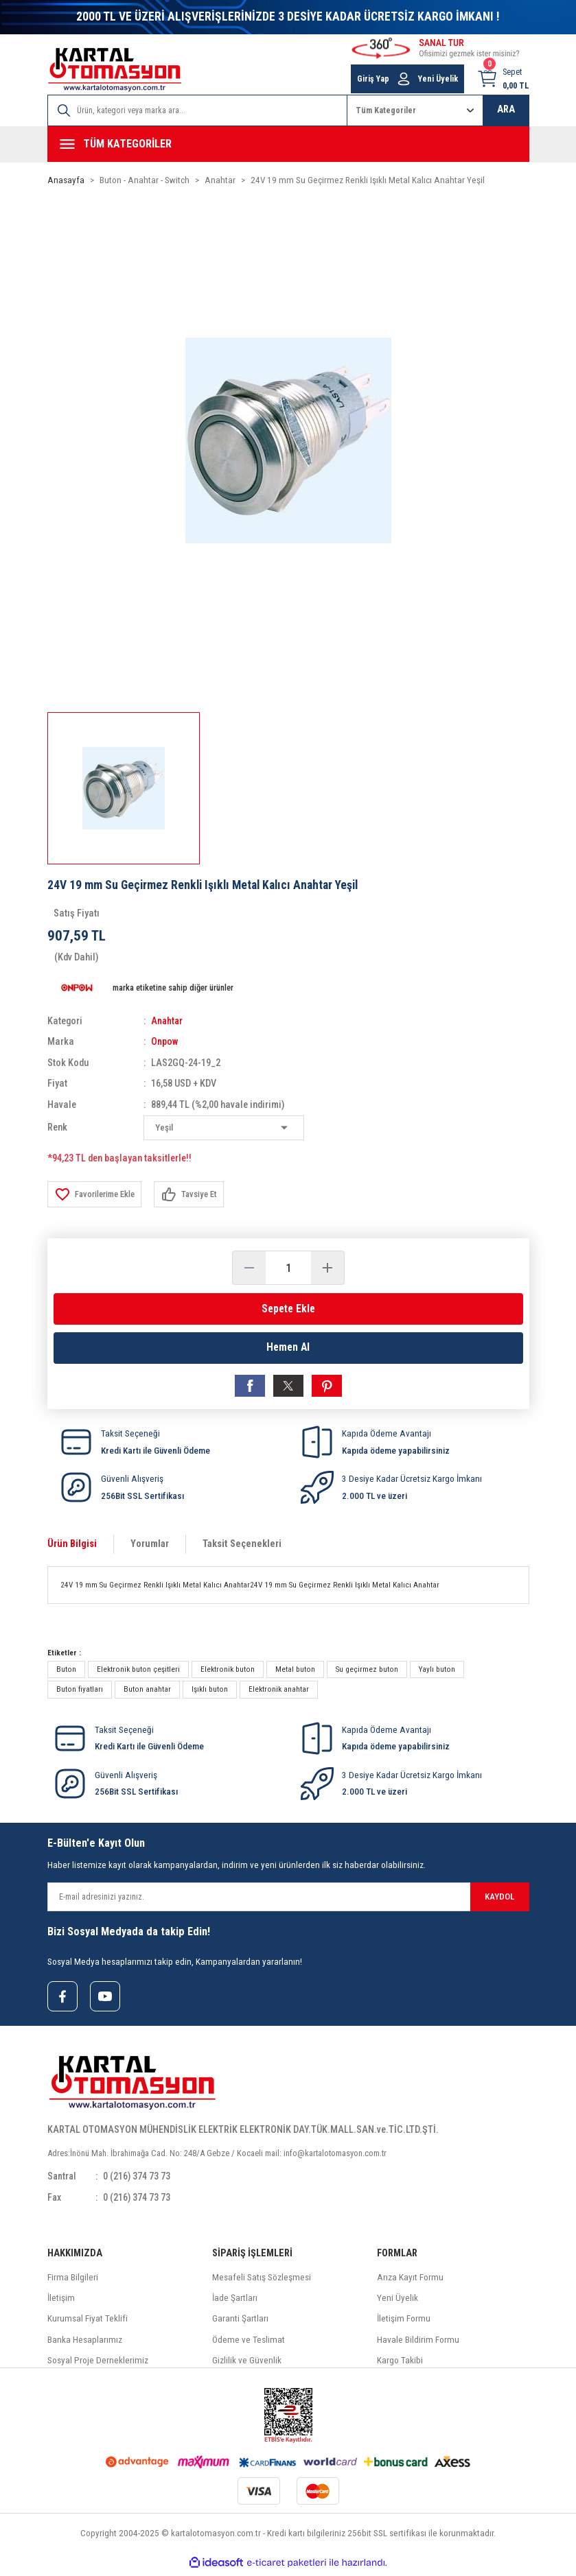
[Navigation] (288, 144)
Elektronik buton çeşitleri (138, 1672)
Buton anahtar (147, 1692)
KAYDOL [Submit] (499, 1899)
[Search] (197, 110)
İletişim (61, 2301)
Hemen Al (288, 1348)
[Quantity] (288, 1267)
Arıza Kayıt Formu (410, 2281)
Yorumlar (149, 1546)
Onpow (164, 1042)
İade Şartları (234, 2301)
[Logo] (114, 70)
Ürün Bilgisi (72, 1546)
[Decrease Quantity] (249, 1267)
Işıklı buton (210, 1692)
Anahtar (167, 1021)
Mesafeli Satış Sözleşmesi (261, 2281)
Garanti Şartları (240, 2322)
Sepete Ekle (288, 1308)
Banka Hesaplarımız (84, 2343)
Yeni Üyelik (397, 2301)
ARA (506, 109)
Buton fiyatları (79, 1692)
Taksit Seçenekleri (242, 1546)
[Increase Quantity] (327, 1267)
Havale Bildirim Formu (418, 2343)
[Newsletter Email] (288, 1898)
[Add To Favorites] (97, 1194)
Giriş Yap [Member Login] (373, 79)
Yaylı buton (437, 1672)
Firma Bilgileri (72, 2281)
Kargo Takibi (400, 2364)
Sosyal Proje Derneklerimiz (97, 2364)
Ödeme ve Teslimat (248, 2343)
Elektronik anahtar (279, 1692)
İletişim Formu (403, 2322)
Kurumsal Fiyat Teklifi (87, 2322)
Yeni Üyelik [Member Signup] (438, 79)
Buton (66, 1672)
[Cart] (502, 79)
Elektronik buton (227, 1672)
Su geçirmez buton (367, 1672)
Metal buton (295, 1672)
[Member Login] (403, 79)
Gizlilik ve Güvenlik (246, 2364)
